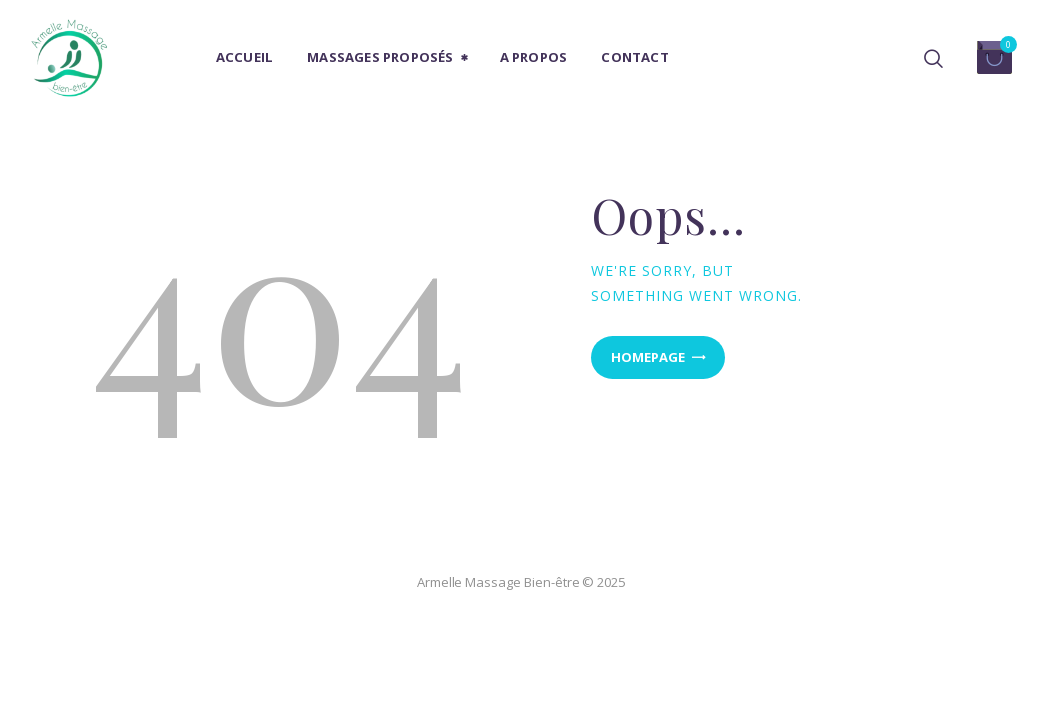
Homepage (648, 357)
